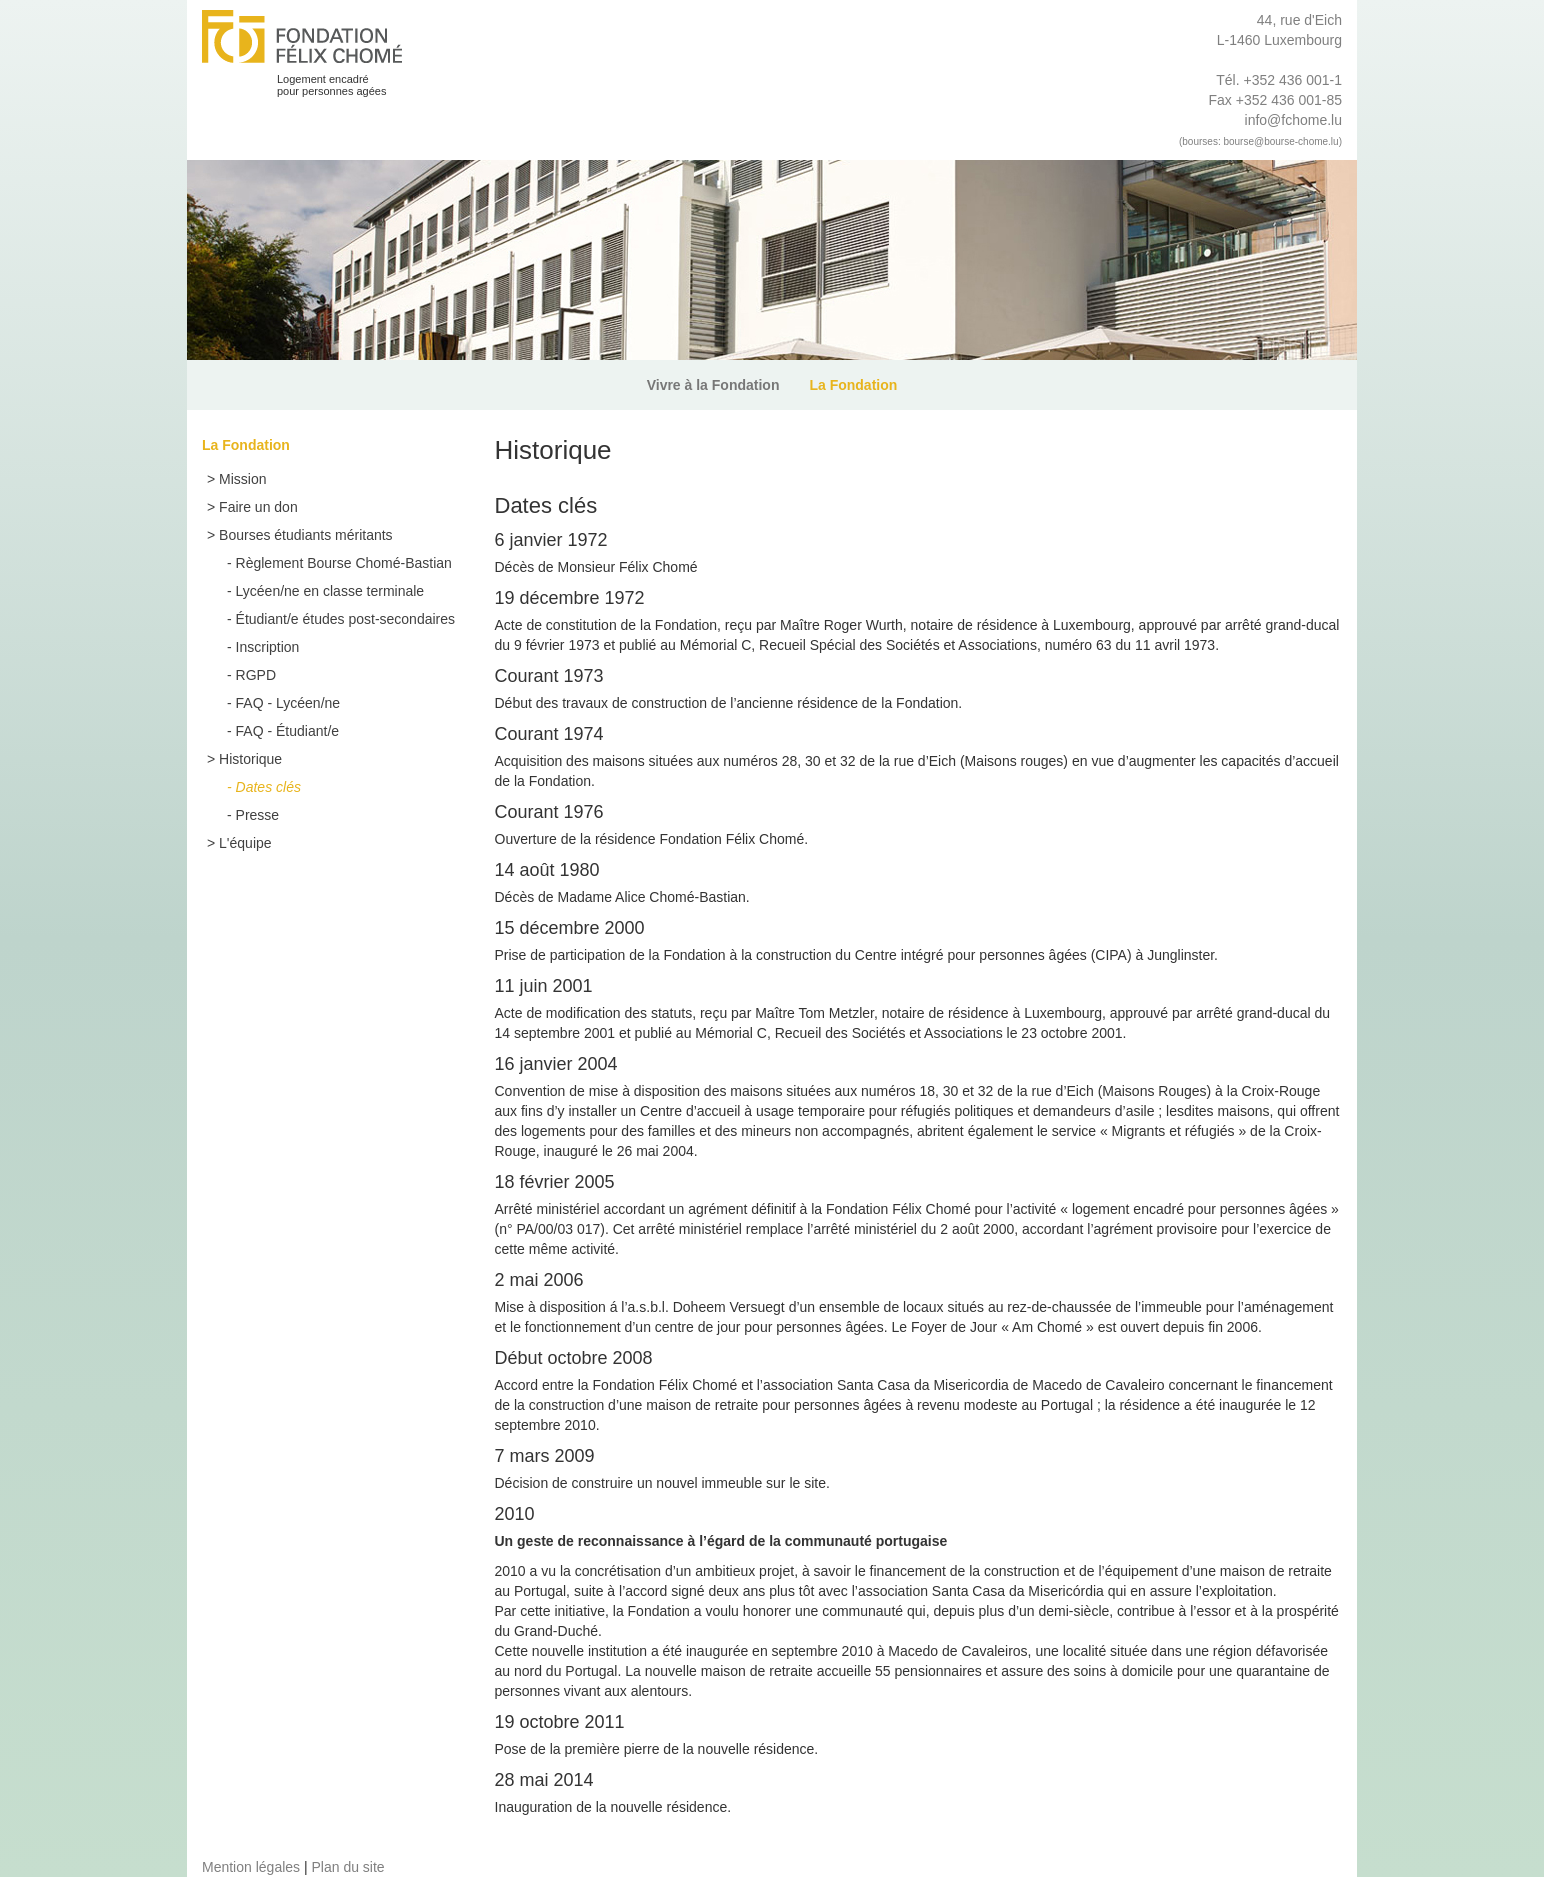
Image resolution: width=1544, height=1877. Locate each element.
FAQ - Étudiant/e (288, 731)
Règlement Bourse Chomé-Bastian (344, 563)
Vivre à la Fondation (713, 385)
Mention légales (251, 1867)
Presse (258, 815)
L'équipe (245, 843)
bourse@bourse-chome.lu (1280, 141)
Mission (242, 479)
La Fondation (853, 385)
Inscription (268, 647)
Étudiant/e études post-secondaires (345, 619)
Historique (250, 759)
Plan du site (347, 1867)
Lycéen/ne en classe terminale (330, 591)
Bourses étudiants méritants (306, 535)
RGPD (256, 675)
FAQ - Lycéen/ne (288, 703)
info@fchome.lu (1293, 120)
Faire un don (258, 507)
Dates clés (268, 787)
